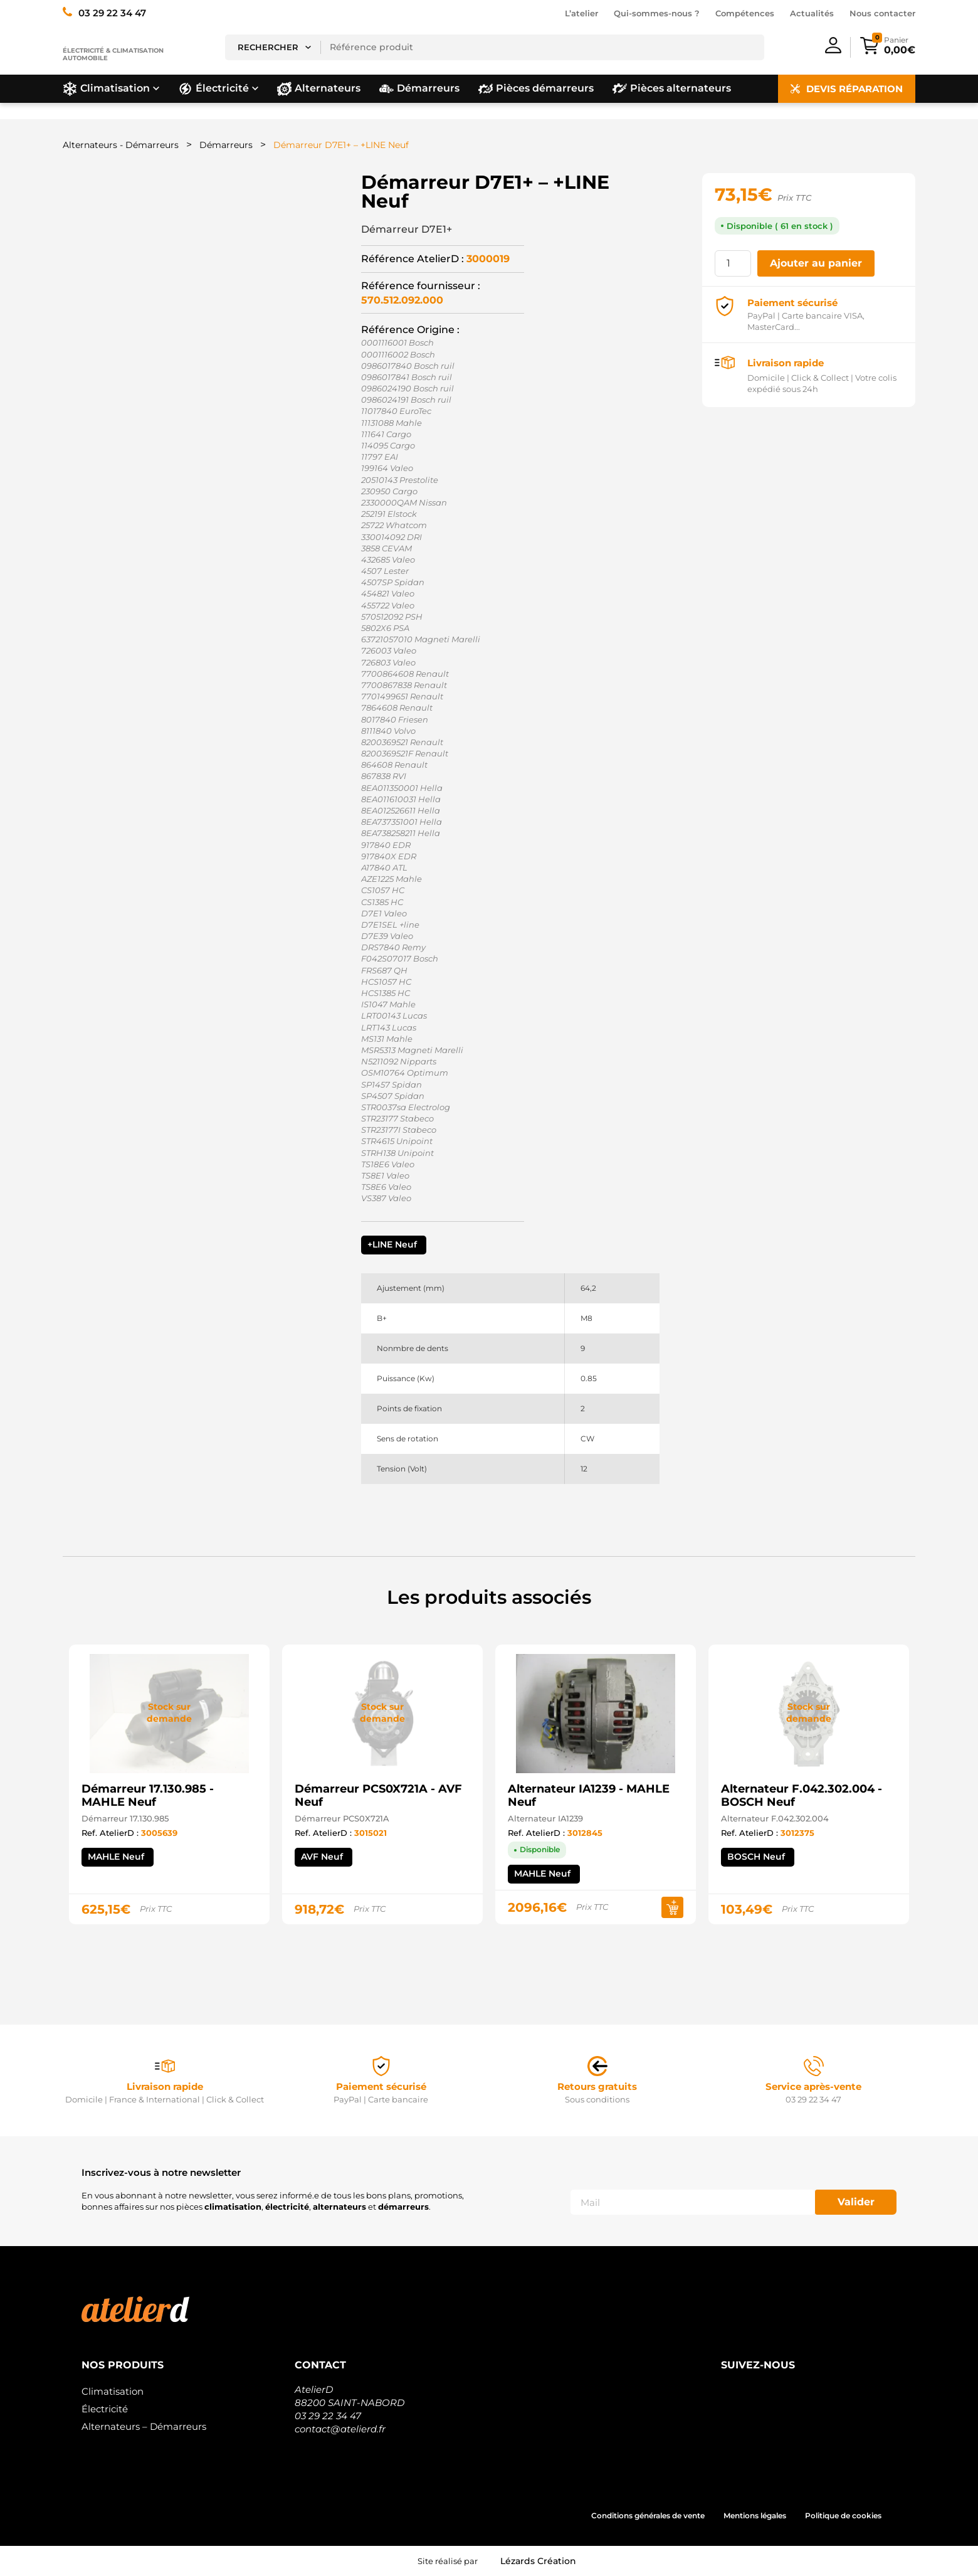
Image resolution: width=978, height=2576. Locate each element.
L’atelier (581, 13)
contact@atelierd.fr (340, 2429)
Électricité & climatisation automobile (113, 54)
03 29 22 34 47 (328, 2416)
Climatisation (113, 2391)
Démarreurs (226, 145)
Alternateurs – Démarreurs (144, 2426)
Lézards (538, 2561)
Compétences (744, 13)
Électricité (105, 2409)
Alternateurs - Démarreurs (121, 145)
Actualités (812, 13)
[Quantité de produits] (733, 263)
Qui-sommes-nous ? (657, 13)
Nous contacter (882, 13)
